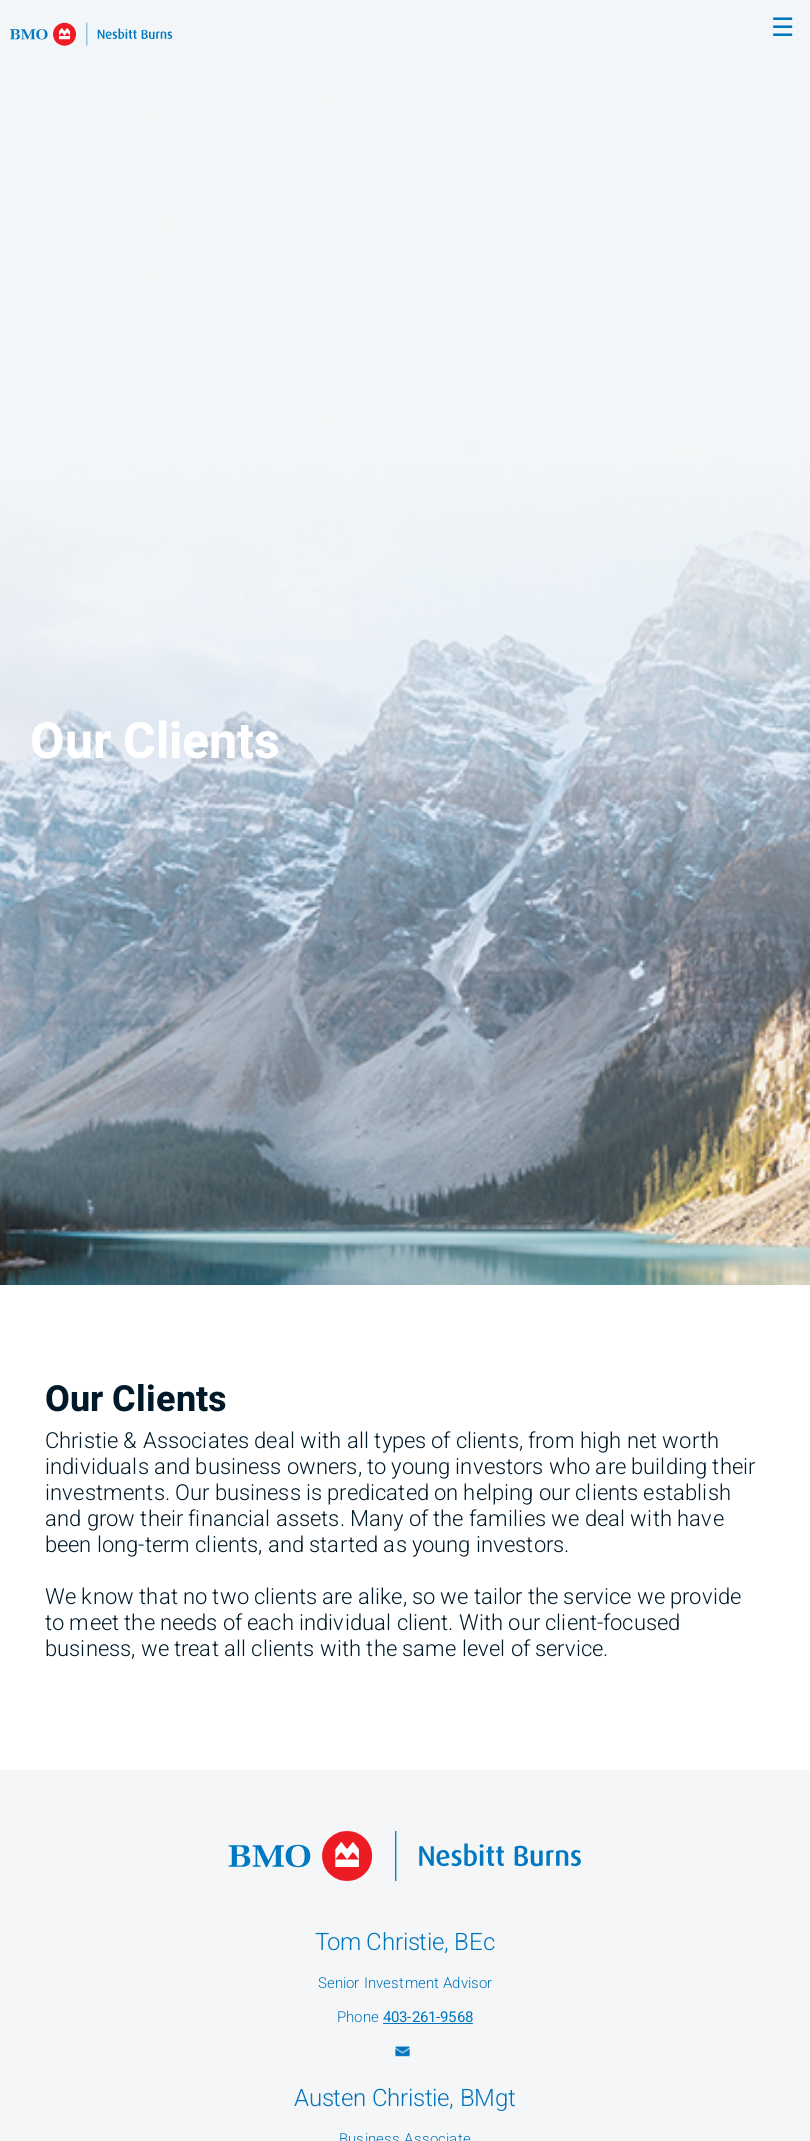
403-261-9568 (428, 2017)
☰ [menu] (782, 28)
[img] (405, 642)
